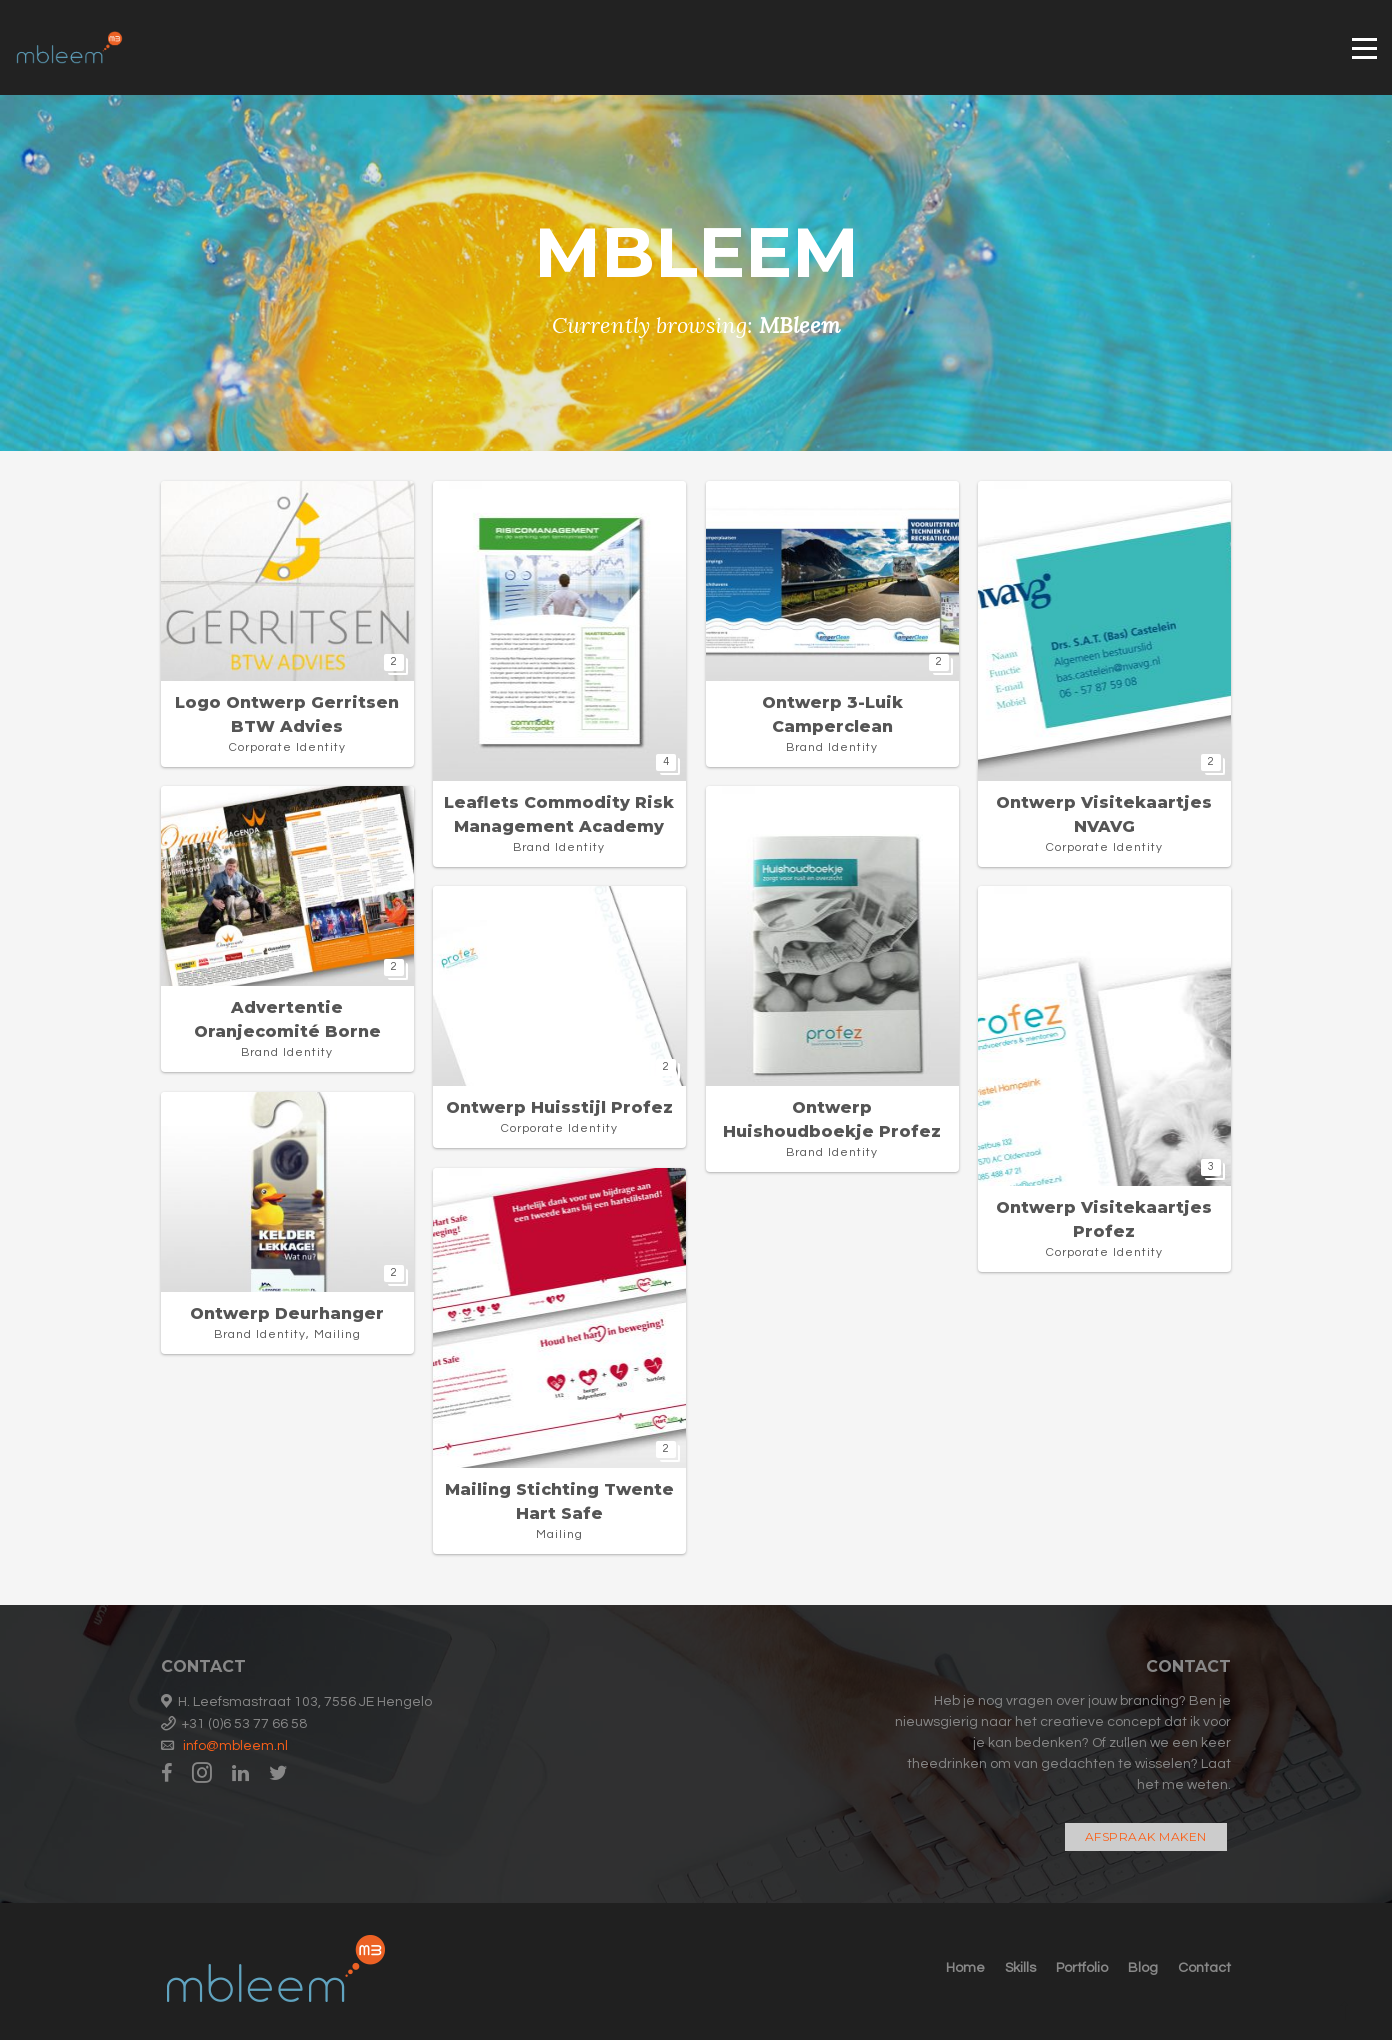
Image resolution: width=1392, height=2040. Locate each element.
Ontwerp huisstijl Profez (559, 1107)
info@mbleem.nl (235, 1746)
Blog (1143, 1968)
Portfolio (1082, 1968)
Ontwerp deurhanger (287, 1313)
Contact (1204, 1968)
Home (965, 1968)
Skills (1020, 1968)
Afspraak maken (1146, 1836)
